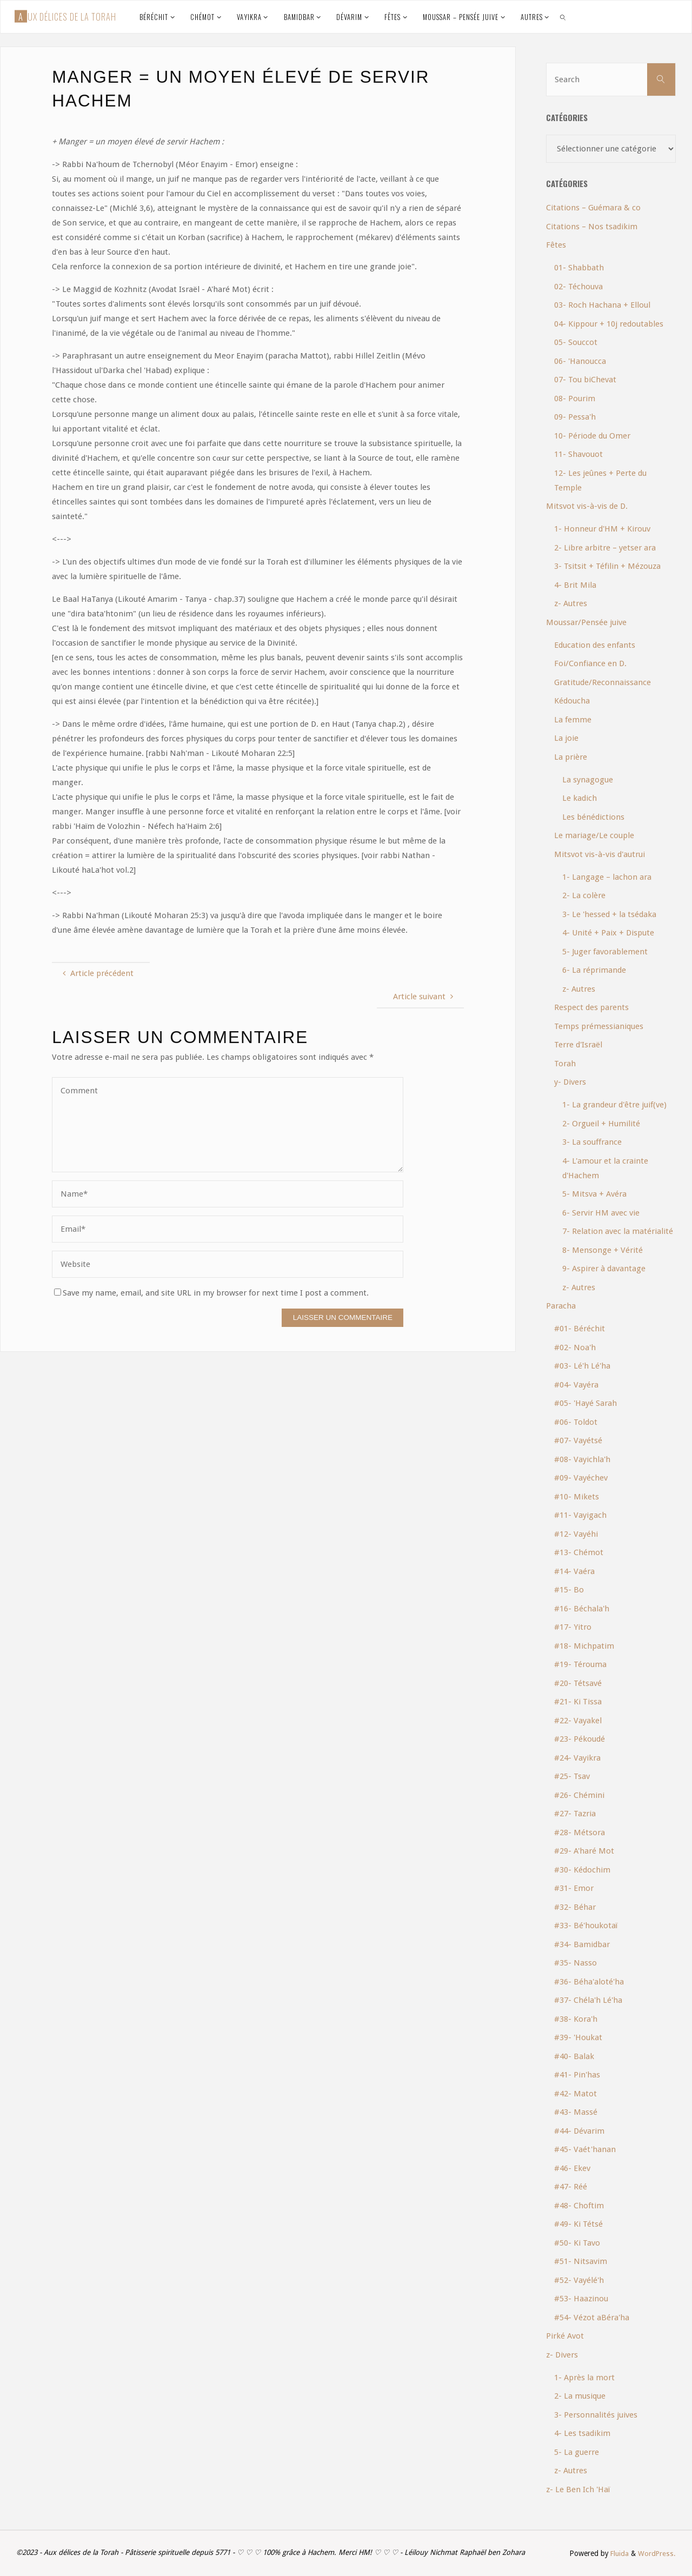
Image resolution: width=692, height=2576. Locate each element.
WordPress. (657, 2553)
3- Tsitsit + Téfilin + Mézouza (607, 566)
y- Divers (570, 1082)
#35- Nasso (575, 1963)
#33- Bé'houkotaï (585, 1925)
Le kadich (579, 798)
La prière (570, 757)
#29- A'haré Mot (584, 1851)
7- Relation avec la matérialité (617, 1231)
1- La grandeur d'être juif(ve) (614, 1105)
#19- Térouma (580, 1664)
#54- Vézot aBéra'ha (591, 2317)
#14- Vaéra (574, 1571)
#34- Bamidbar (582, 1944)
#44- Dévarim (579, 2131)
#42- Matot (575, 2094)
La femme (572, 720)
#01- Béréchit (579, 1328)
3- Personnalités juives (595, 2415)
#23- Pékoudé (579, 1739)
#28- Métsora (579, 1832)
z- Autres (570, 603)
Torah (565, 1063)
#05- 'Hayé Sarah (585, 1403)
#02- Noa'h (575, 1347)
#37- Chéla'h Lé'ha (588, 2000)
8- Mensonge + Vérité (602, 1250)
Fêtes (556, 245)
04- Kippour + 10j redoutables (608, 324)
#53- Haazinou (581, 2298)
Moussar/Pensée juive (586, 622)
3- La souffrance (592, 1142)
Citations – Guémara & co (593, 208)
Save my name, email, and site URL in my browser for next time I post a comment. (211, 1293)
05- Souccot (575, 342)
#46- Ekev (572, 2168)
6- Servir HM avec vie (601, 1213)
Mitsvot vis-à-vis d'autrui (599, 854)
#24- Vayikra (577, 1758)
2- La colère (584, 895)
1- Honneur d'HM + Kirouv (602, 529)
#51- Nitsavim (580, 2261)
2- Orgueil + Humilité (601, 1123)
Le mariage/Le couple (594, 835)
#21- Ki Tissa (578, 1702)
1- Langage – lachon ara (606, 877)
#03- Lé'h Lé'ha (582, 1366)
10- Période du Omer (592, 436)
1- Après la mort (584, 2377)
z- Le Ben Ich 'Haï (578, 2489)
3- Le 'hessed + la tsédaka (609, 914)
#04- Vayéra (576, 1385)
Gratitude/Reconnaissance (602, 682)
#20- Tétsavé (578, 1683)
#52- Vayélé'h (579, 2280)
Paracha (561, 1306)
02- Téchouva (578, 286)
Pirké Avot (565, 2336)
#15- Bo (569, 1590)
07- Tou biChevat (585, 379)
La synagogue (587, 780)
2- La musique (580, 2396)
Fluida (618, 2553)
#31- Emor (574, 1888)
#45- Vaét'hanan (585, 2149)
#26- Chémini (579, 1795)
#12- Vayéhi (576, 1534)
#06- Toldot (575, 1422)
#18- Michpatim (584, 1646)
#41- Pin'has (577, 2075)
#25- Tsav (572, 1776)
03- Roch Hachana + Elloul (602, 305)
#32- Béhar (575, 1907)
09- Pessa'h (575, 417)
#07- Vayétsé (578, 1440)
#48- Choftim (579, 2205)
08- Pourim (574, 398)
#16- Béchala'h (581, 1609)
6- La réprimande (594, 970)
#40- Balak (574, 2056)
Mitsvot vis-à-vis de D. (587, 506)
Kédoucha (572, 701)
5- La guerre (576, 2452)
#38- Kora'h (575, 2019)
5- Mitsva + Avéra (594, 1194)
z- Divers (562, 2355)
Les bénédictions (593, 817)
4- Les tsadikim (582, 2433)
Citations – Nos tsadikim (591, 226)
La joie (566, 738)
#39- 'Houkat (578, 2037)
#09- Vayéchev (581, 1478)
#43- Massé (575, 2112)
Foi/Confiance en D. (590, 663)
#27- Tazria (575, 1813)
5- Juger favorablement (605, 952)
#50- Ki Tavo (577, 2243)
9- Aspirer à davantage (604, 1268)
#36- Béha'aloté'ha (589, 1982)
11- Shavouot (578, 454)
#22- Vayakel (578, 1720)
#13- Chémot (578, 1552)
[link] (563, 17)
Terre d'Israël (578, 1045)
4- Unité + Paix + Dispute (608, 933)
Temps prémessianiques (598, 1026)
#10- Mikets (576, 1497)
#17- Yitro (572, 1627)
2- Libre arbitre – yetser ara (605, 548)
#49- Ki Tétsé (578, 2224)
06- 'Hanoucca (580, 361)
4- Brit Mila (575, 585)
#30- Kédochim (582, 1870)
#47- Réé (570, 2187)
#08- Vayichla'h (582, 1459)
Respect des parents (591, 1007)
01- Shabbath (579, 268)
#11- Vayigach (580, 1515)
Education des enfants (594, 645)
